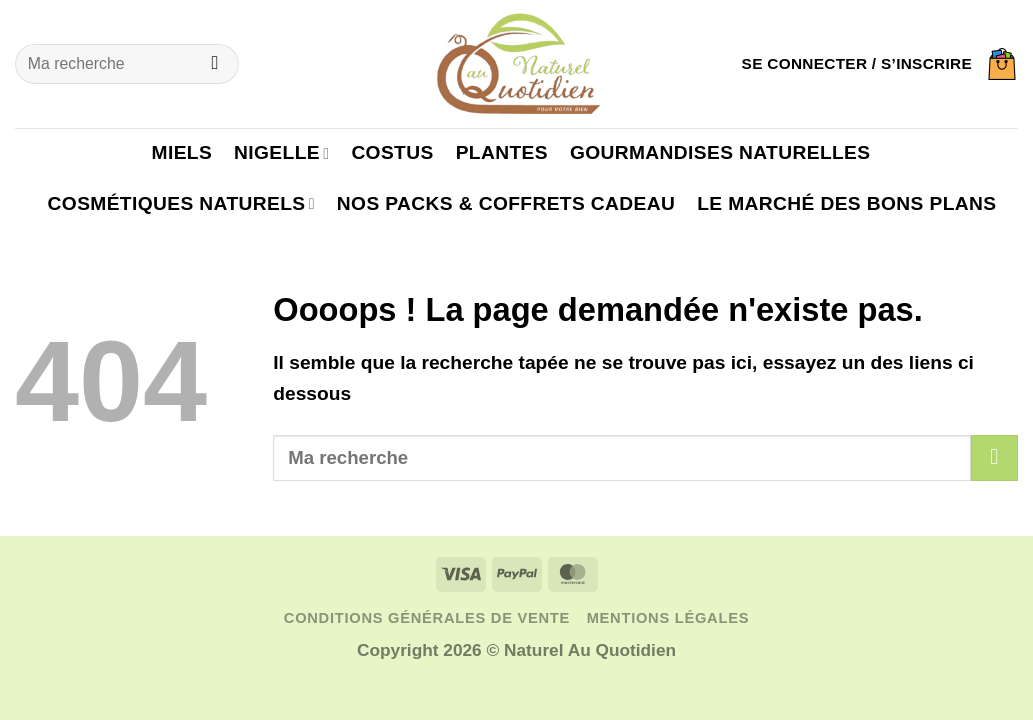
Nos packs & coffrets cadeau (506, 203)
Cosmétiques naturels (181, 203)
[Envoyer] (215, 64)
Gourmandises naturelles (720, 152)
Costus (392, 152)
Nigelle (281, 152)
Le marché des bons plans (846, 203)
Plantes (502, 152)
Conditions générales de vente (427, 618)
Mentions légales (668, 618)
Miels (182, 152)
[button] (857, 64)
